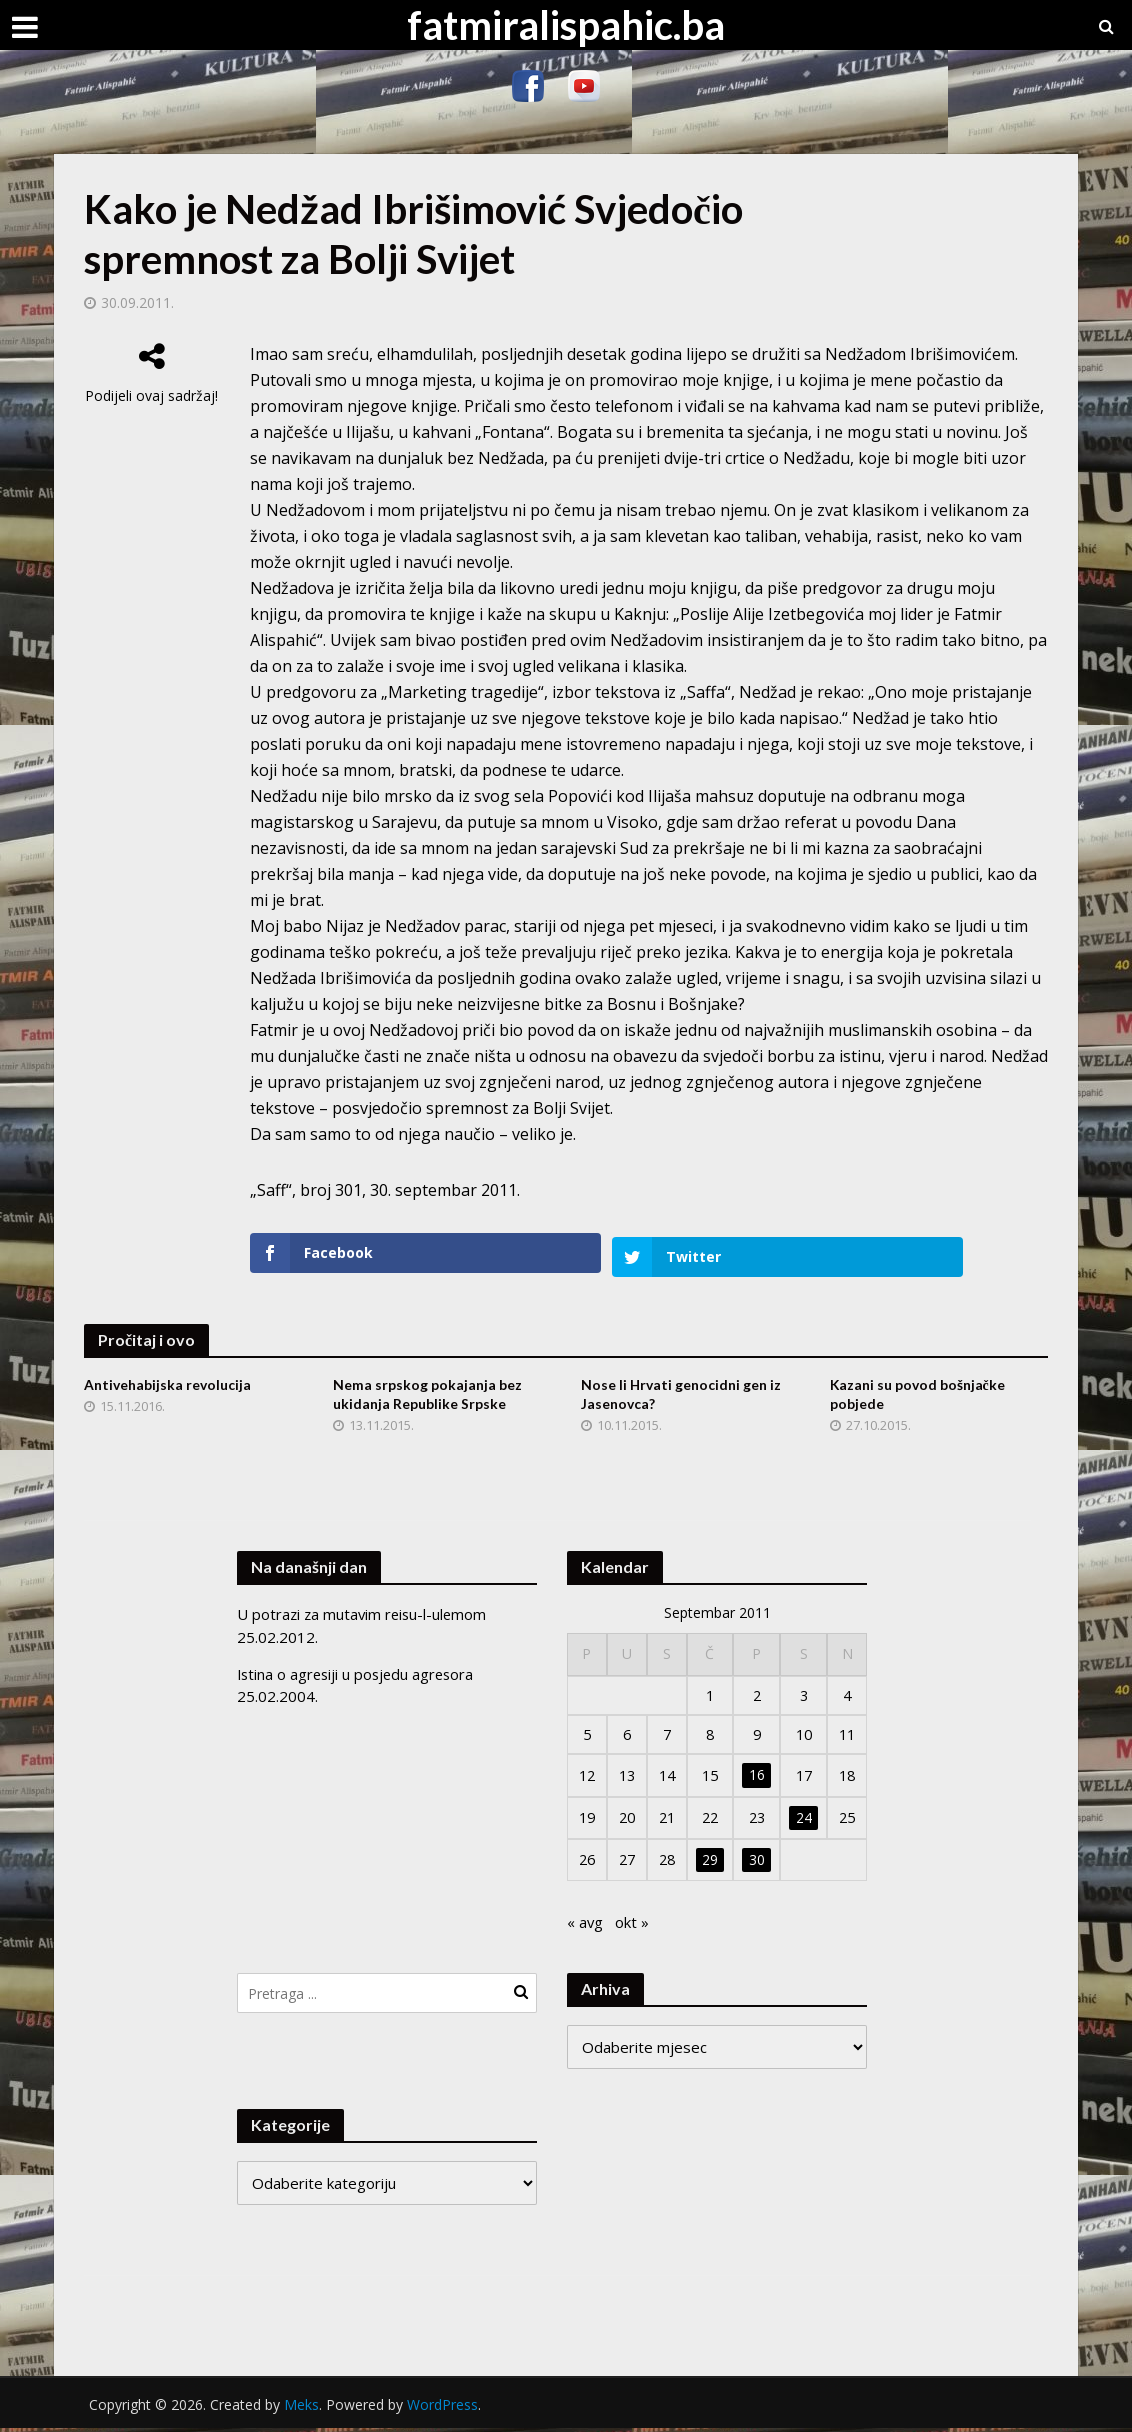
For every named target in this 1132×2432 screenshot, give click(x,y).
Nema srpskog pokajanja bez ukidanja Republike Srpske (427, 1391)
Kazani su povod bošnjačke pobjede (918, 1391)
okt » (633, 1926)
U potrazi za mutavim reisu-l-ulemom (364, 1610)
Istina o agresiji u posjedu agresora (359, 1669)
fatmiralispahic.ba (566, 25)
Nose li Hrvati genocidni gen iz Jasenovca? (681, 1391)
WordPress (442, 2407)
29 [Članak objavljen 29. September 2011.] (710, 1862)
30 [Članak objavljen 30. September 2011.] (757, 1862)
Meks (301, 2407)
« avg (585, 1926)
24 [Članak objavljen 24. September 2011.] (804, 1818)
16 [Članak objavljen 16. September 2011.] (757, 1774)
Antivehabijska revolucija (167, 1381)
